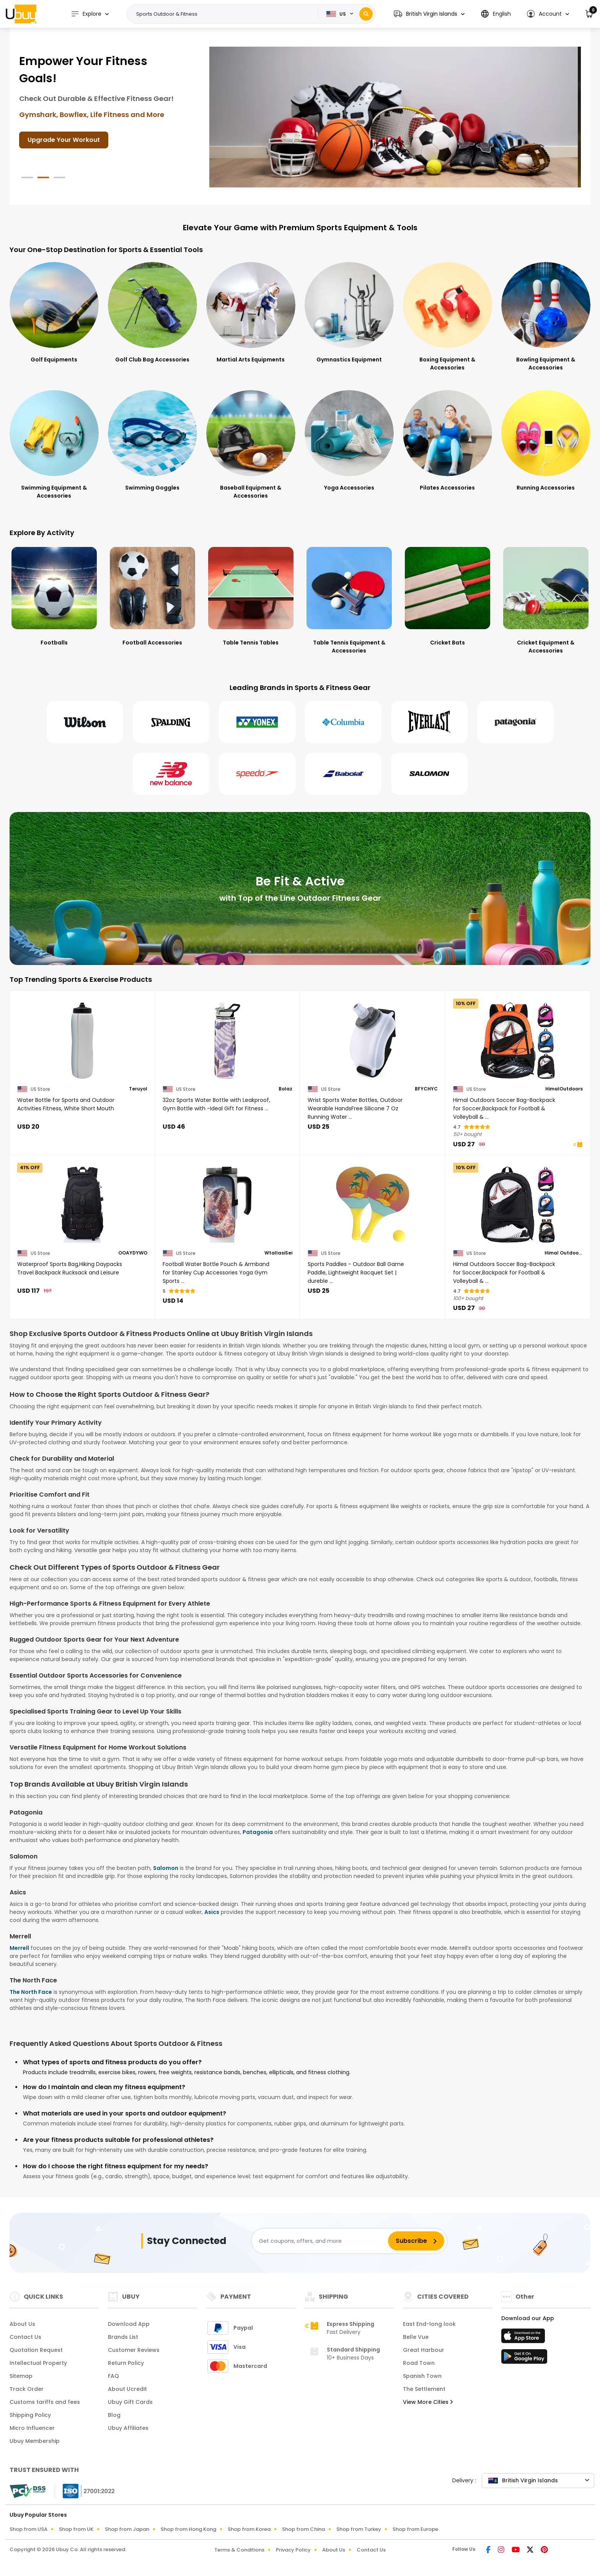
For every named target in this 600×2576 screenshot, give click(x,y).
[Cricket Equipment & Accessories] (545, 600)
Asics (211, 1912)
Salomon (165, 1868)
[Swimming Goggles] (152, 441)
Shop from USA (28, 2529)
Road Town (419, 2363)
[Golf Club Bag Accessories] (152, 313)
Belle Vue (416, 2337)
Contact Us (25, 2337)
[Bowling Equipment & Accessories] (545, 317)
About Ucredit (127, 2389)
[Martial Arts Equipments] (250, 313)
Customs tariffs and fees (45, 2402)
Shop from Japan (127, 2529)
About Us (22, 2324)
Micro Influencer (32, 2428)
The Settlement (424, 2389)
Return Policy (126, 2363)
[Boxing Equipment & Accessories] (447, 317)
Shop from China (303, 2529)
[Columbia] (343, 722)
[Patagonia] (515, 722)
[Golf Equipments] (54, 313)
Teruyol (138, 1089)
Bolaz (285, 1089)
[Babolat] (343, 774)
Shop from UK (76, 2529)
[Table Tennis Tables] (250, 596)
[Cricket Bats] (447, 596)
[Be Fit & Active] (300, 888)
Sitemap (21, 2376)
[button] (429, 14)
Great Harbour (423, 2350)
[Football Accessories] (152, 596)
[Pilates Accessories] (447, 441)
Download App (129, 2324)
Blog (114, 2415)
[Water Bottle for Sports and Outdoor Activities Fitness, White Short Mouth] (82, 1041)
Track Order (27, 2389)
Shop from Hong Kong (188, 2529)
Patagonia (258, 1832)
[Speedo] (257, 774)
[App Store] (524, 2338)
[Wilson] (85, 722)
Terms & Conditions (239, 2549)
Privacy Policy (293, 2549)
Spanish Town (422, 2376)
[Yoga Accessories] (349, 441)
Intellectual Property (38, 2363)
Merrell (19, 1948)
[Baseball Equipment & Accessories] (250, 445)
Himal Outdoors (564, 1253)
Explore (86, 14)
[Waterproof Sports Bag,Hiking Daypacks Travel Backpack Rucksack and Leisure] (82, 1205)
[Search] (366, 14)
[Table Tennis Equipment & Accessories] (349, 600)
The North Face (31, 1992)
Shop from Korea (249, 2529)
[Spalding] (171, 722)
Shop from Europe (415, 2529)
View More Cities (428, 2402)
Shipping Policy (30, 2415)
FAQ (113, 2376)
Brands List (123, 2337)
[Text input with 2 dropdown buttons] (225, 14)
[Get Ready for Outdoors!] (395, 116)
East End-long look (429, 2324)
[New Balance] (171, 774)
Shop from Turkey (358, 2529)
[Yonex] (257, 722)
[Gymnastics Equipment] (349, 313)
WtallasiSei (278, 1253)
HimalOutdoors (564, 1089)
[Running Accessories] (545, 441)
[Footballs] (54, 596)
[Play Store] (524, 2358)
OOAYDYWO (132, 1253)
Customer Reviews (134, 2350)
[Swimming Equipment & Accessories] (54, 445)
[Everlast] (429, 722)
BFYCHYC (426, 1089)
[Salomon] (429, 774)
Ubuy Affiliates (128, 2428)
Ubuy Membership (35, 2441)
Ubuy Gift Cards (130, 2402)
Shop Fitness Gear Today (67, 133)
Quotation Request (36, 2350)
